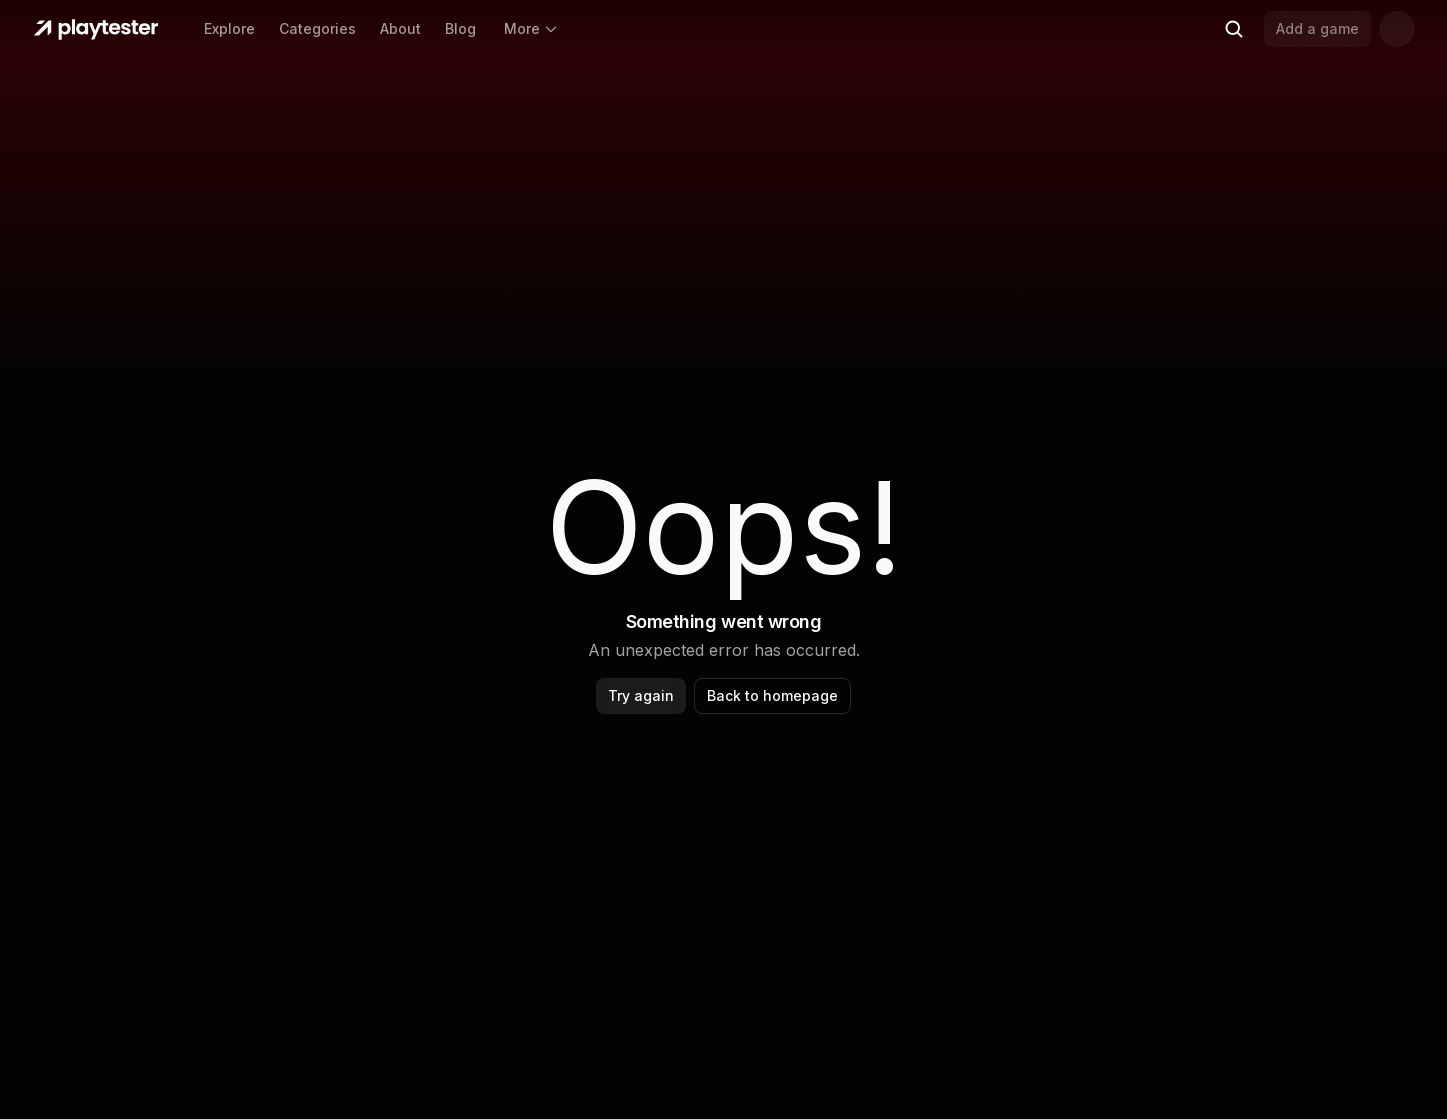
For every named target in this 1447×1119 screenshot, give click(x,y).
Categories (317, 28)
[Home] (96, 29)
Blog (460, 28)
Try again (641, 695)
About (400, 28)
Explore (229, 28)
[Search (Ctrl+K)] (1234, 29)
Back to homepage (772, 695)
